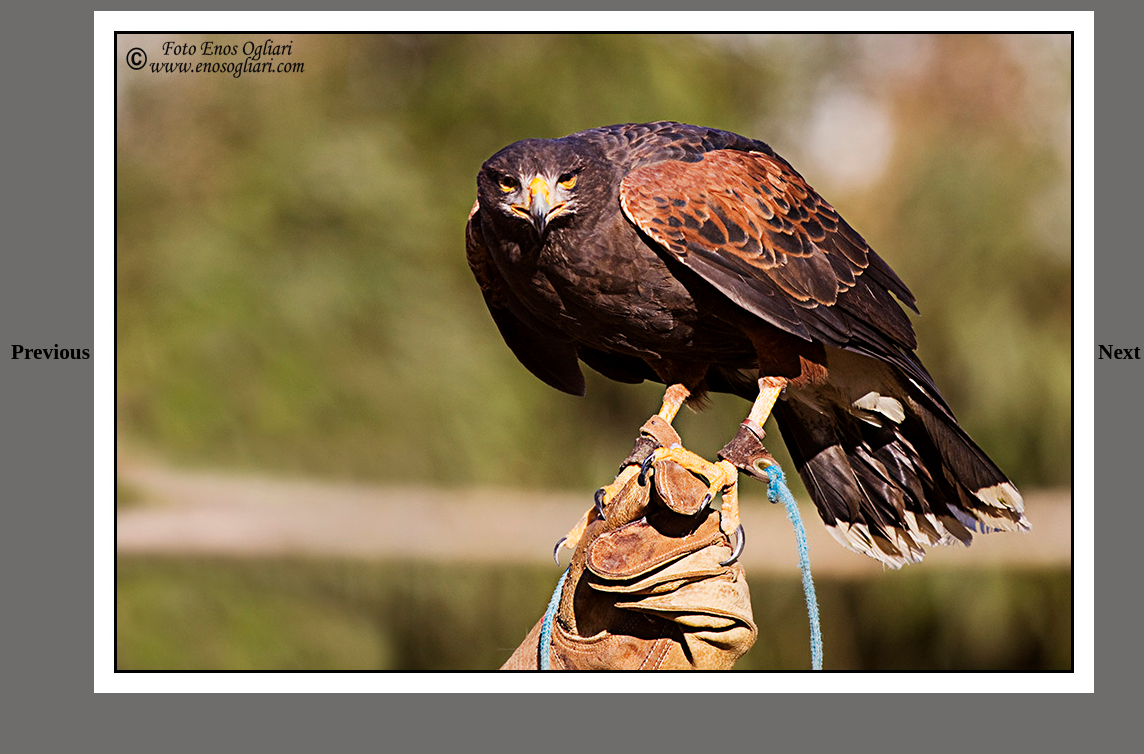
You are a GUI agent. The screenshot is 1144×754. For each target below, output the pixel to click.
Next (1119, 352)
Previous (50, 352)
